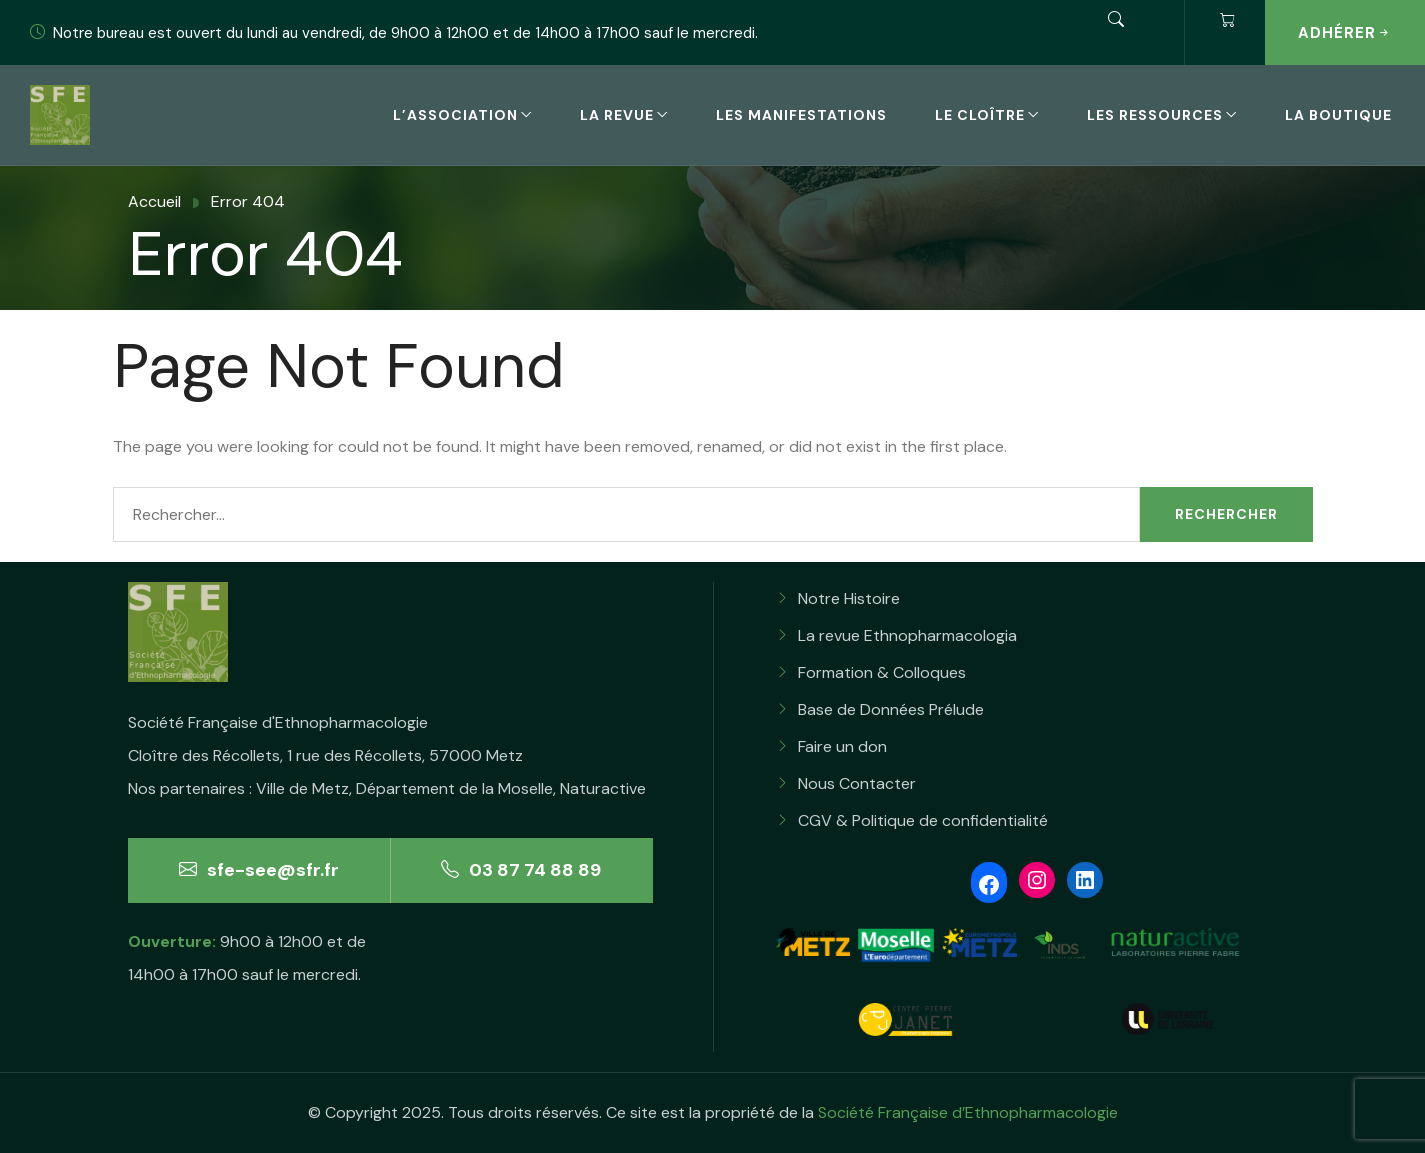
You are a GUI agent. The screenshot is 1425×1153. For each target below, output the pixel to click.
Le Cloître (980, 115)
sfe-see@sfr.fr (259, 870)
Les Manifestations (801, 115)
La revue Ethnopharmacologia (907, 635)
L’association (455, 115)
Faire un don (842, 746)
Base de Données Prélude (891, 709)
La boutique (1338, 115)
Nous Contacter (857, 783)
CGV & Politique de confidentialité (923, 820)
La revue (617, 115)
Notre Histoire (849, 598)
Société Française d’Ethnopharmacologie (968, 1112)
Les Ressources (1155, 115)
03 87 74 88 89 (521, 870)
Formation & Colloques (882, 672)
